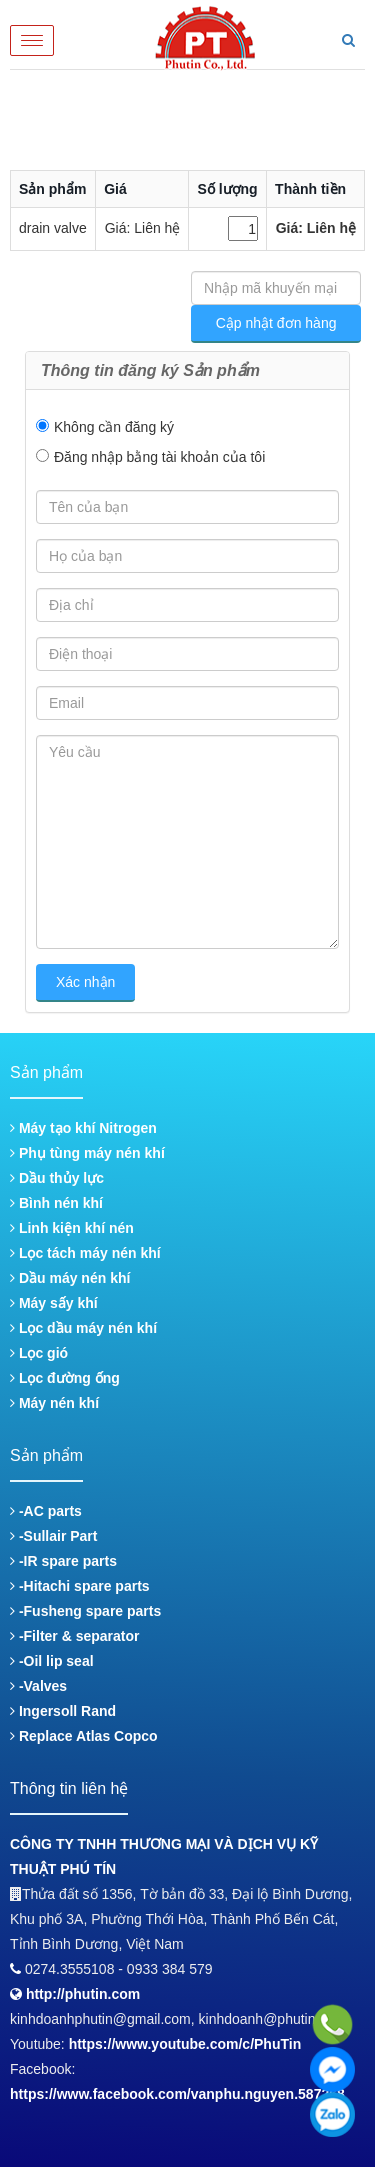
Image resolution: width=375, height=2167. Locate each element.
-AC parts (46, 1511)
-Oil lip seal (52, 1661)
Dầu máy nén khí (70, 1278)
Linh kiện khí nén (72, 1228)
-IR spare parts (63, 1561)
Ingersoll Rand (63, 1711)
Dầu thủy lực (57, 1178)
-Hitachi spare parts (80, 1586)
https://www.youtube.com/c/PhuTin (185, 2044)
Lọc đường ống (65, 1378)
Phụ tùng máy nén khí (87, 1153)
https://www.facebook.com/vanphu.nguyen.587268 (177, 2094)
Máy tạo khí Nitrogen (83, 1128)
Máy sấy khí (54, 1303)
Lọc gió (39, 1353)
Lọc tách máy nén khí (85, 1253)
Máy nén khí (54, 1403)
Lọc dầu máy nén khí (83, 1328)
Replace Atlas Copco (84, 1736)
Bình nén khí (56, 1203)
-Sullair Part (53, 1536)
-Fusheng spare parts (85, 1611)
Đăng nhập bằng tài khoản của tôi (159, 457)
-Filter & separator (74, 1636)
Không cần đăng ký (114, 427)
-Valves (38, 1686)
